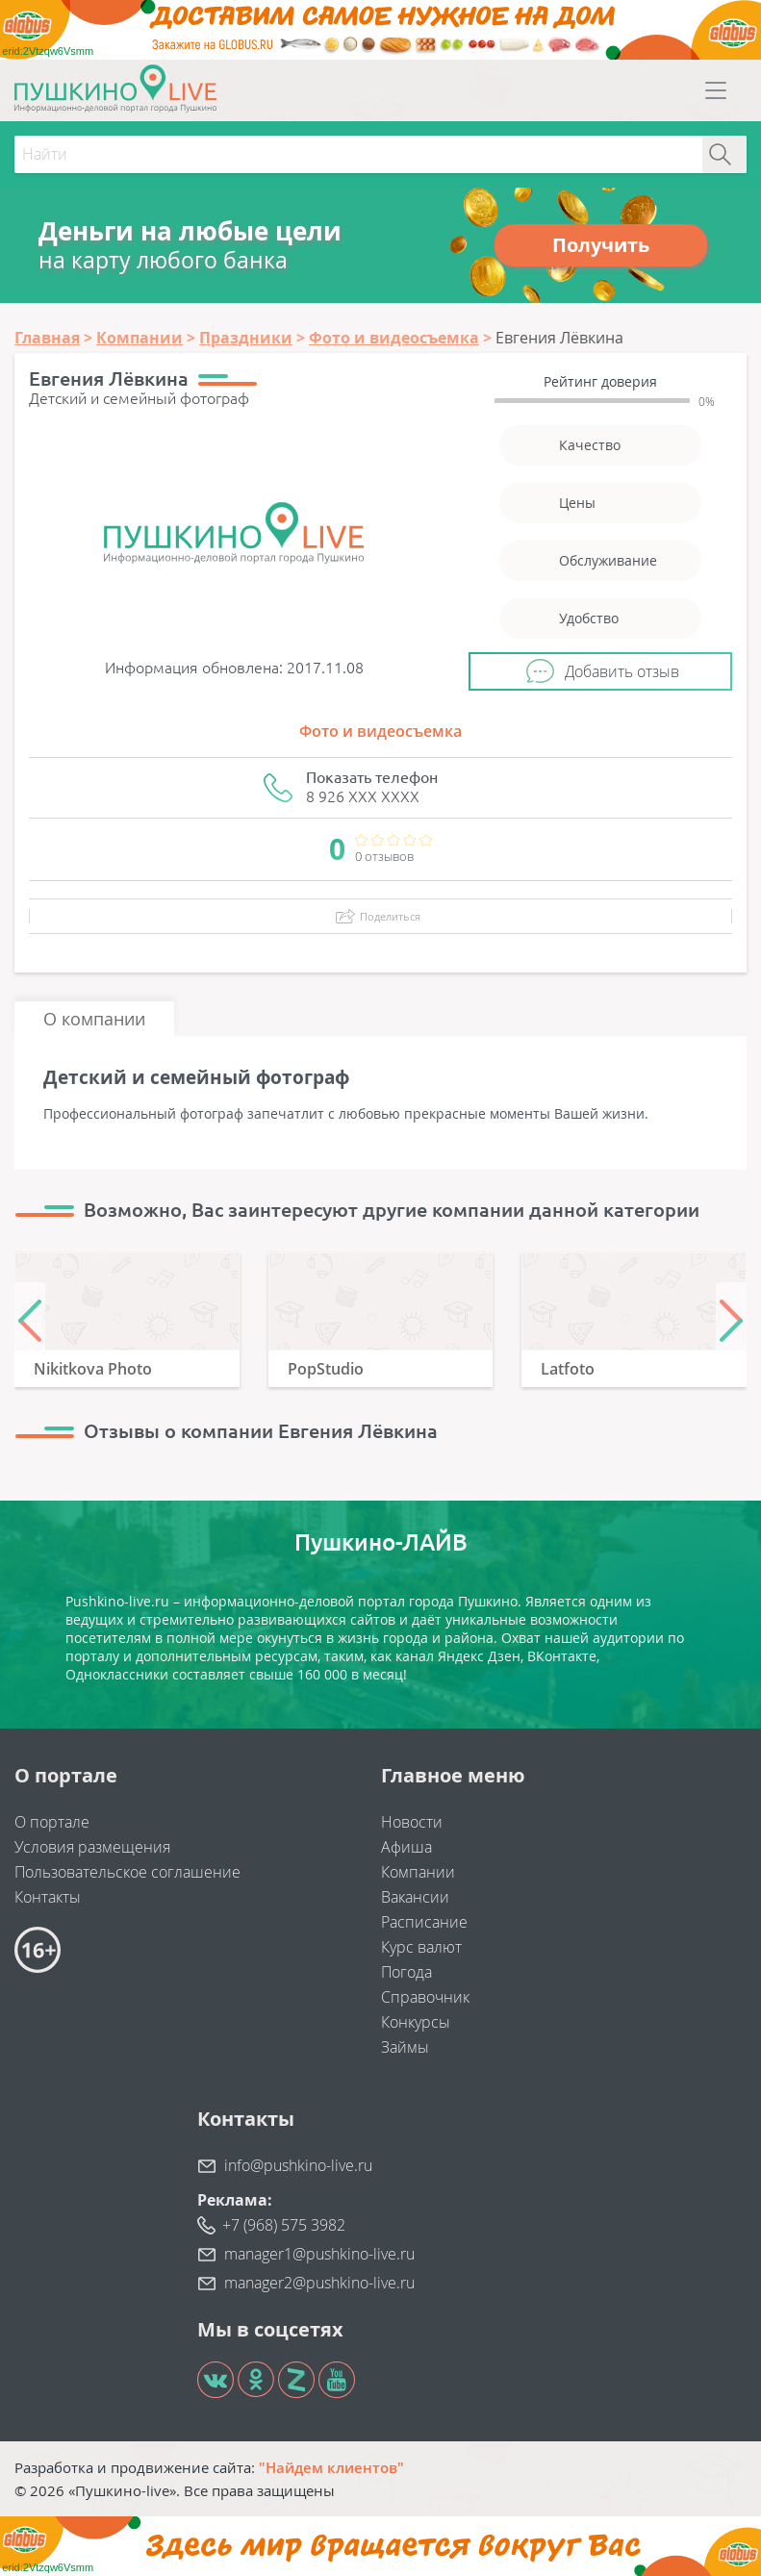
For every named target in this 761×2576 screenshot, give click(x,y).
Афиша (406, 1846)
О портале (51, 1821)
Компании (418, 1871)
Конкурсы (415, 2022)
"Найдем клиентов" (331, 2467)
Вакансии (415, 1896)
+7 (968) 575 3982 (283, 2224)
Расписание (424, 1921)
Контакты (47, 1896)
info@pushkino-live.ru (298, 2165)
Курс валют (421, 1946)
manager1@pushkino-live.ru (319, 2253)
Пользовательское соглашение (127, 1871)
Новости (412, 1821)
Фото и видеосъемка (380, 731)
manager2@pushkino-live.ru (319, 2282)
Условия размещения (92, 1846)
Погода (406, 1972)
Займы (405, 2047)
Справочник (425, 1997)
